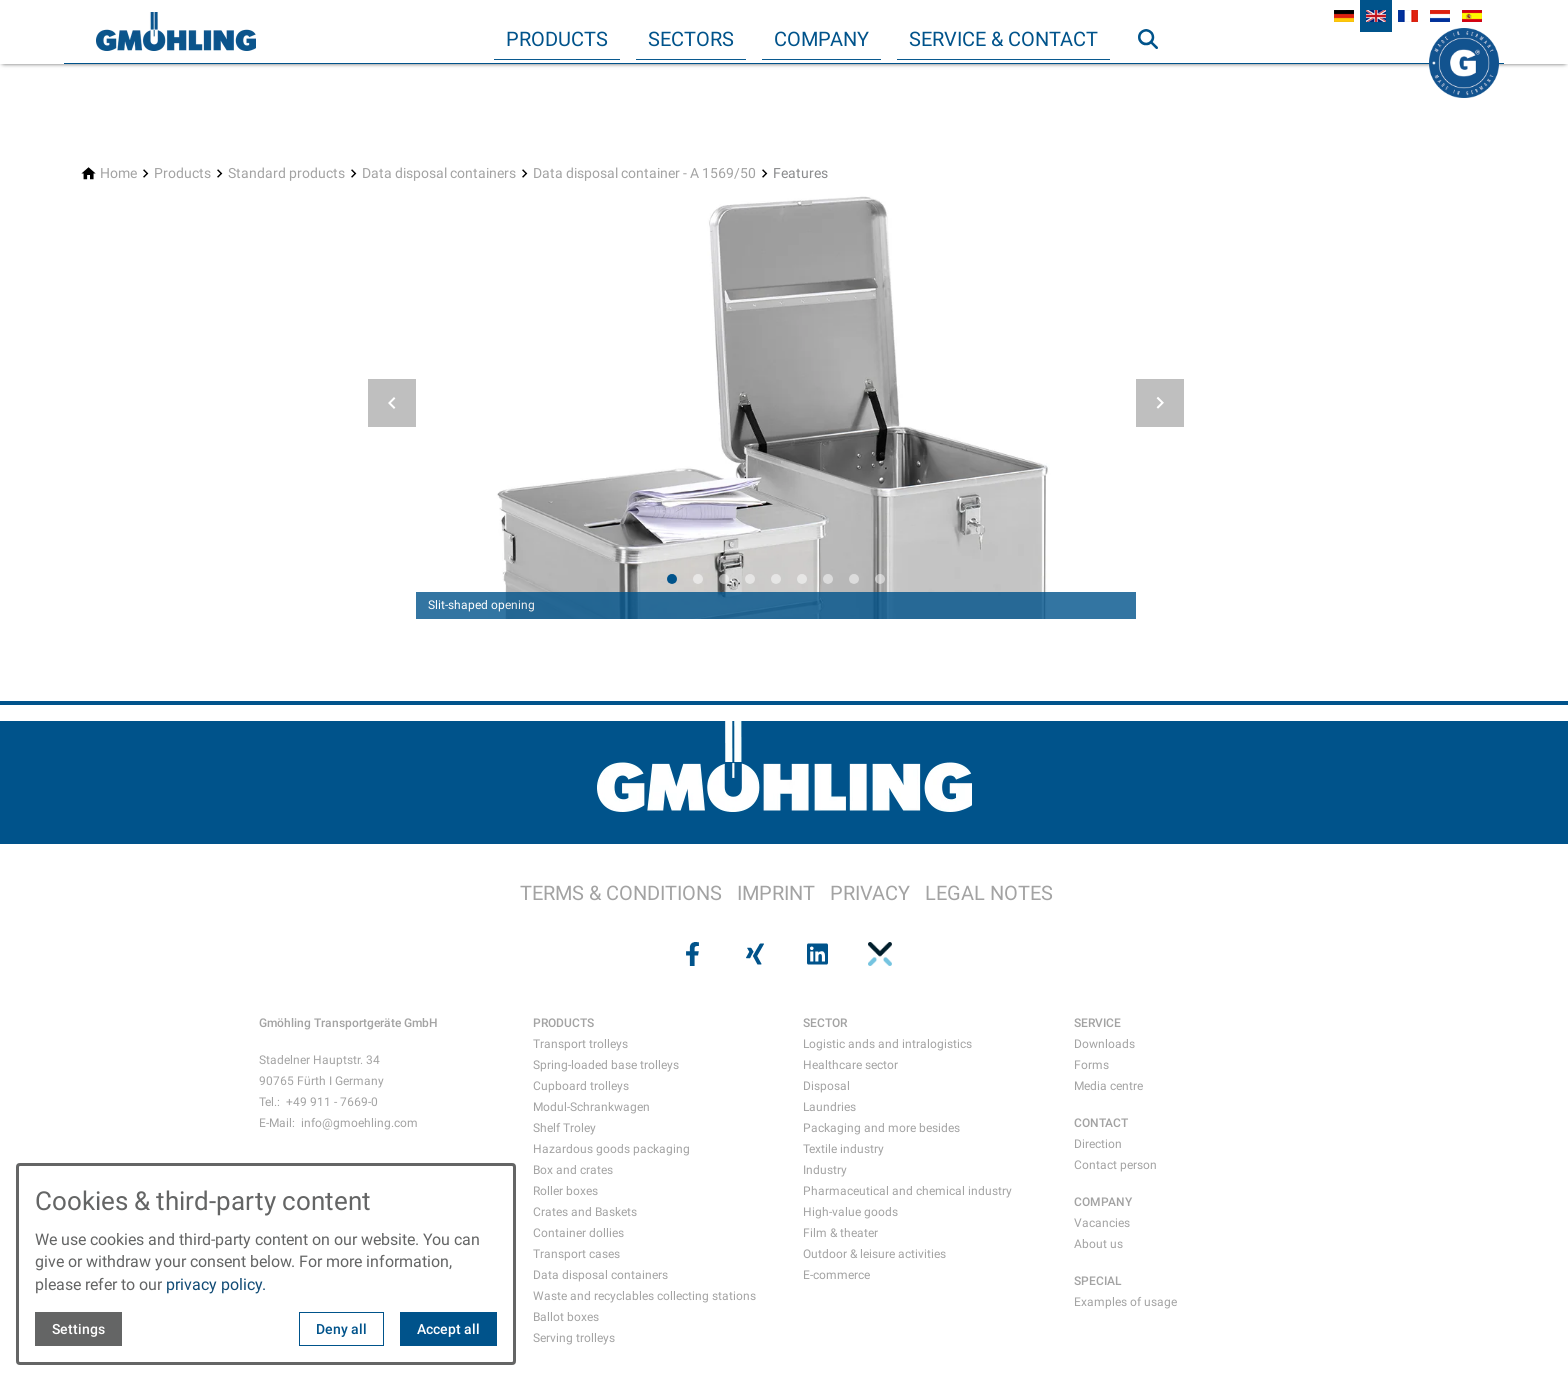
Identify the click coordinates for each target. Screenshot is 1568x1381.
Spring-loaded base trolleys (606, 1065)
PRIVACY (870, 893)
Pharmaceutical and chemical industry (907, 1191)
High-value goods (850, 1212)
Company (821, 39)
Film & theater (840, 1233)
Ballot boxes (566, 1317)
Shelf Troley (564, 1128)
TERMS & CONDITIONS (621, 893)
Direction (1098, 1144)
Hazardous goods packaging (611, 1149)
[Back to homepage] (176, 32)
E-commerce (836, 1275)
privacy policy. (216, 1284)
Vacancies (1102, 1223)
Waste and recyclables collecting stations (644, 1296)
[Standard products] (286, 173)
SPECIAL (1098, 1281)
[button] (392, 403)
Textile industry (843, 1149)
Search (1157, 79)
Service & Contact (1003, 39)
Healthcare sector (850, 1065)
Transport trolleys (580, 1044)
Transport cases (576, 1254)
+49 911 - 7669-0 (332, 1102)
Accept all (448, 1329)
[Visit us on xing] (753, 954)
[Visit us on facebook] (690, 954)
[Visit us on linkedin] (815, 954)
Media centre (1108, 1086)
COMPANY (1103, 1202)
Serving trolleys (574, 1338)
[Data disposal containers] (439, 173)
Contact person (1115, 1165)
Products (557, 39)
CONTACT (1101, 1123)
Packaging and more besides (881, 1128)
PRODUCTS (563, 1023)
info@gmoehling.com (359, 1123)
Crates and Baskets (585, 1212)
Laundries (829, 1107)
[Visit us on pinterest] (877, 954)
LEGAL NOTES (989, 893)
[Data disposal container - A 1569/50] (644, 173)
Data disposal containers (600, 1275)
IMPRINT (776, 893)
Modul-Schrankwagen (591, 1107)
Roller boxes (565, 1191)
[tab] (672, 579)
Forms (1091, 1065)
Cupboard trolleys (581, 1086)
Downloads (1104, 1044)
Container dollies (578, 1233)
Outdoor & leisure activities (874, 1254)
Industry (825, 1170)
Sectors (691, 39)
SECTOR (825, 1023)
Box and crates (573, 1170)
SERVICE (1097, 1023)
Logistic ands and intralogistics (887, 1044)
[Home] (118, 173)
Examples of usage (1125, 1302)
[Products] (182, 173)
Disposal (826, 1086)
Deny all (341, 1329)
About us (1098, 1244)
